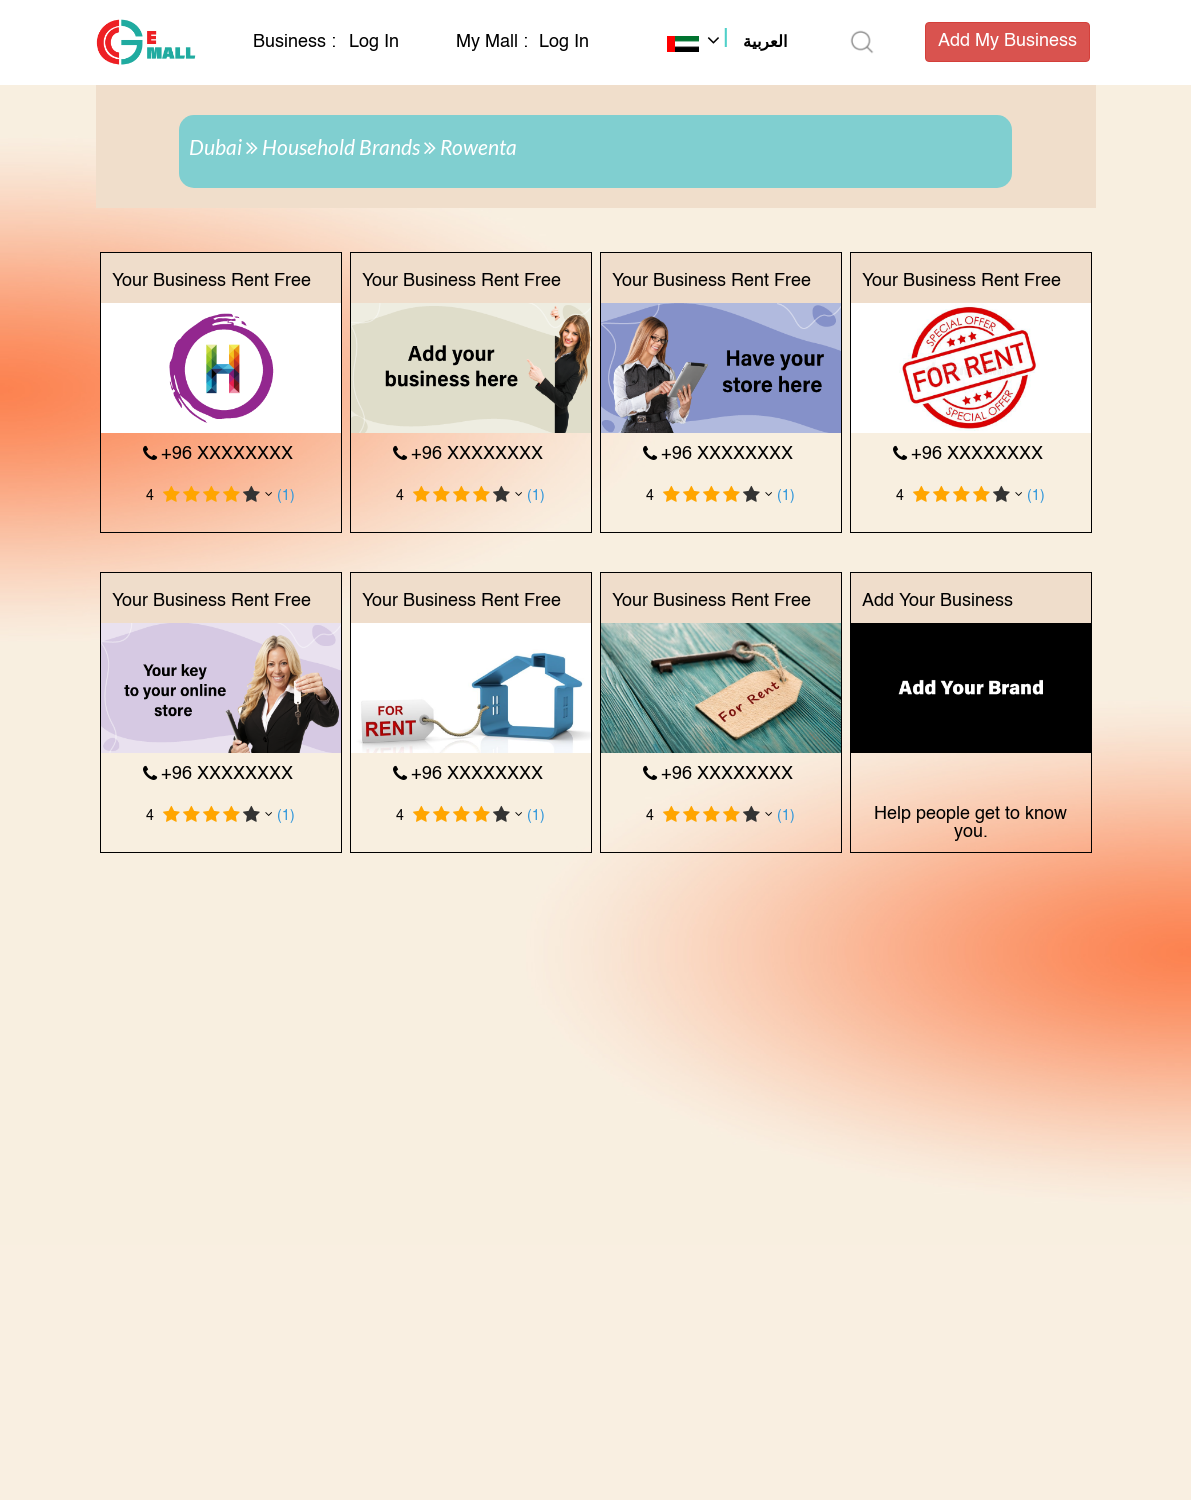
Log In (374, 42)
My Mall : (492, 42)
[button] (727, 44)
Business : (297, 42)
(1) (286, 496)
